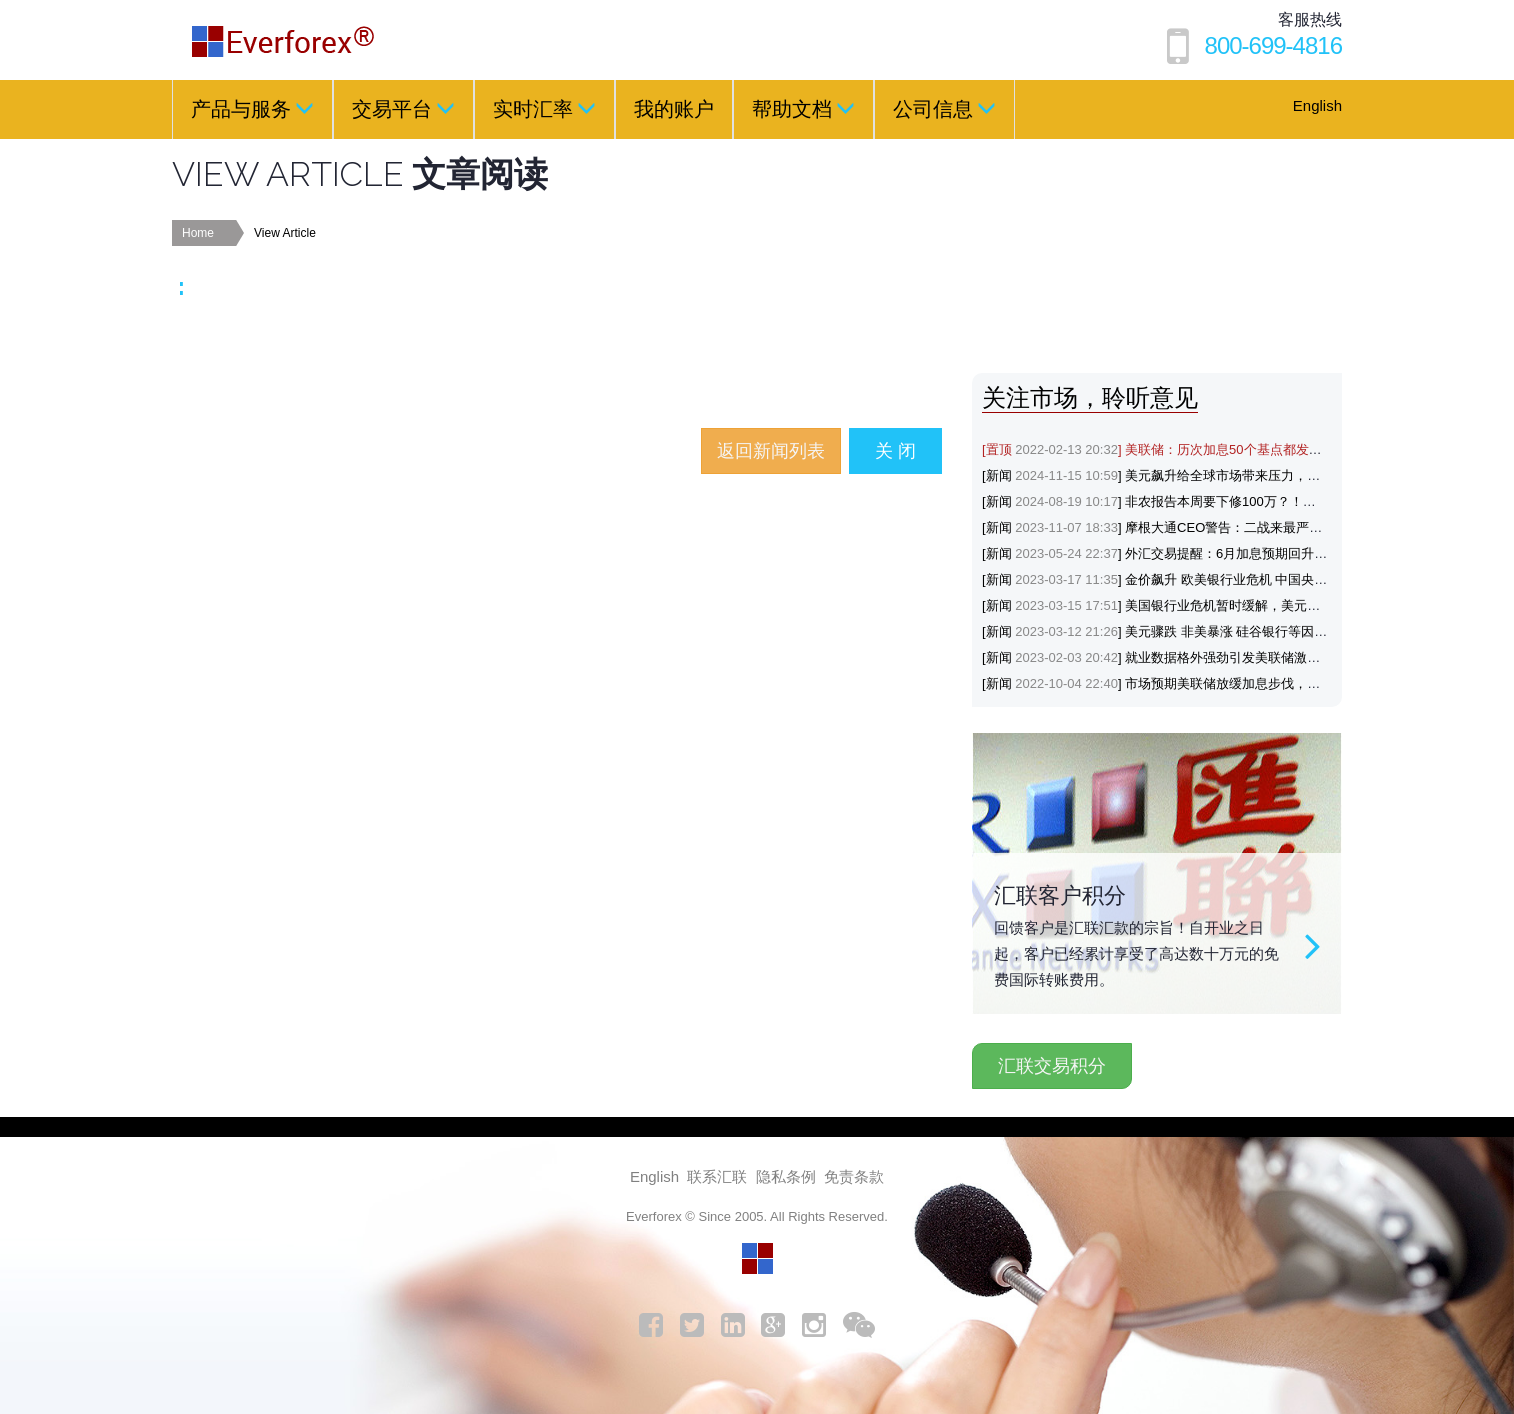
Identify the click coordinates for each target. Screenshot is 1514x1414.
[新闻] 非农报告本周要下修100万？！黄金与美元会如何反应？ (1214, 501)
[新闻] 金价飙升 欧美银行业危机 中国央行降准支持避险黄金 (1206, 579)
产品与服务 (252, 108)
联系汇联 (717, 1176)
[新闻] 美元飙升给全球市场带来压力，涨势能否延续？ (1190, 475)
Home (198, 233)
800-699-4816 (1273, 45)
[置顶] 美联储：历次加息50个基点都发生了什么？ (1178, 449)
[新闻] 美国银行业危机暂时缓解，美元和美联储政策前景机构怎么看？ (1235, 605)
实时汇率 (544, 108)
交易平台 (403, 108)
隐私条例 (786, 1176)
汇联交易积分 (1052, 1066)
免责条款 (854, 1176)
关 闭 (895, 451)
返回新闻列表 (771, 451)
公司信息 (944, 108)
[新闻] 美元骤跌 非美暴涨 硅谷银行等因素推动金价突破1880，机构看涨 (1240, 631)
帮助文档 (803, 108)
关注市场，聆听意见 (1090, 397)
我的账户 (674, 109)
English (1317, 105)
